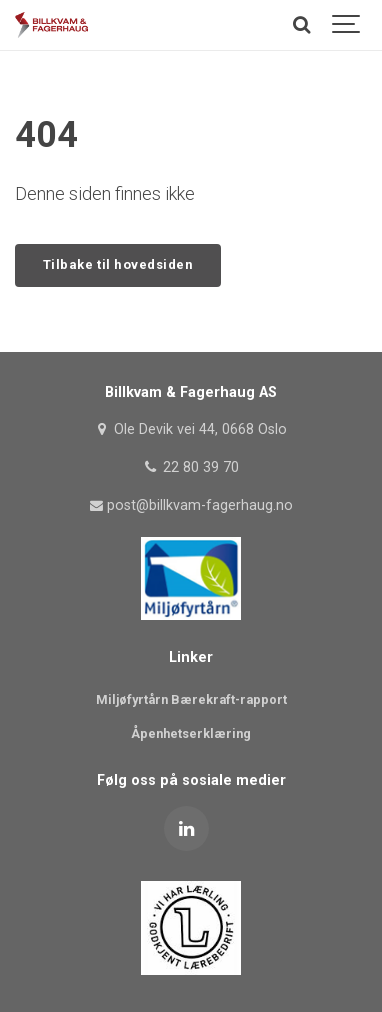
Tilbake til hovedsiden (118, 264)
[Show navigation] (347, 25)
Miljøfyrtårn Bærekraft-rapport (191, 699)
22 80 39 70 (190, 467)
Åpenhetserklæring (191, 733)
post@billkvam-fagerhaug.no (191, 505)
